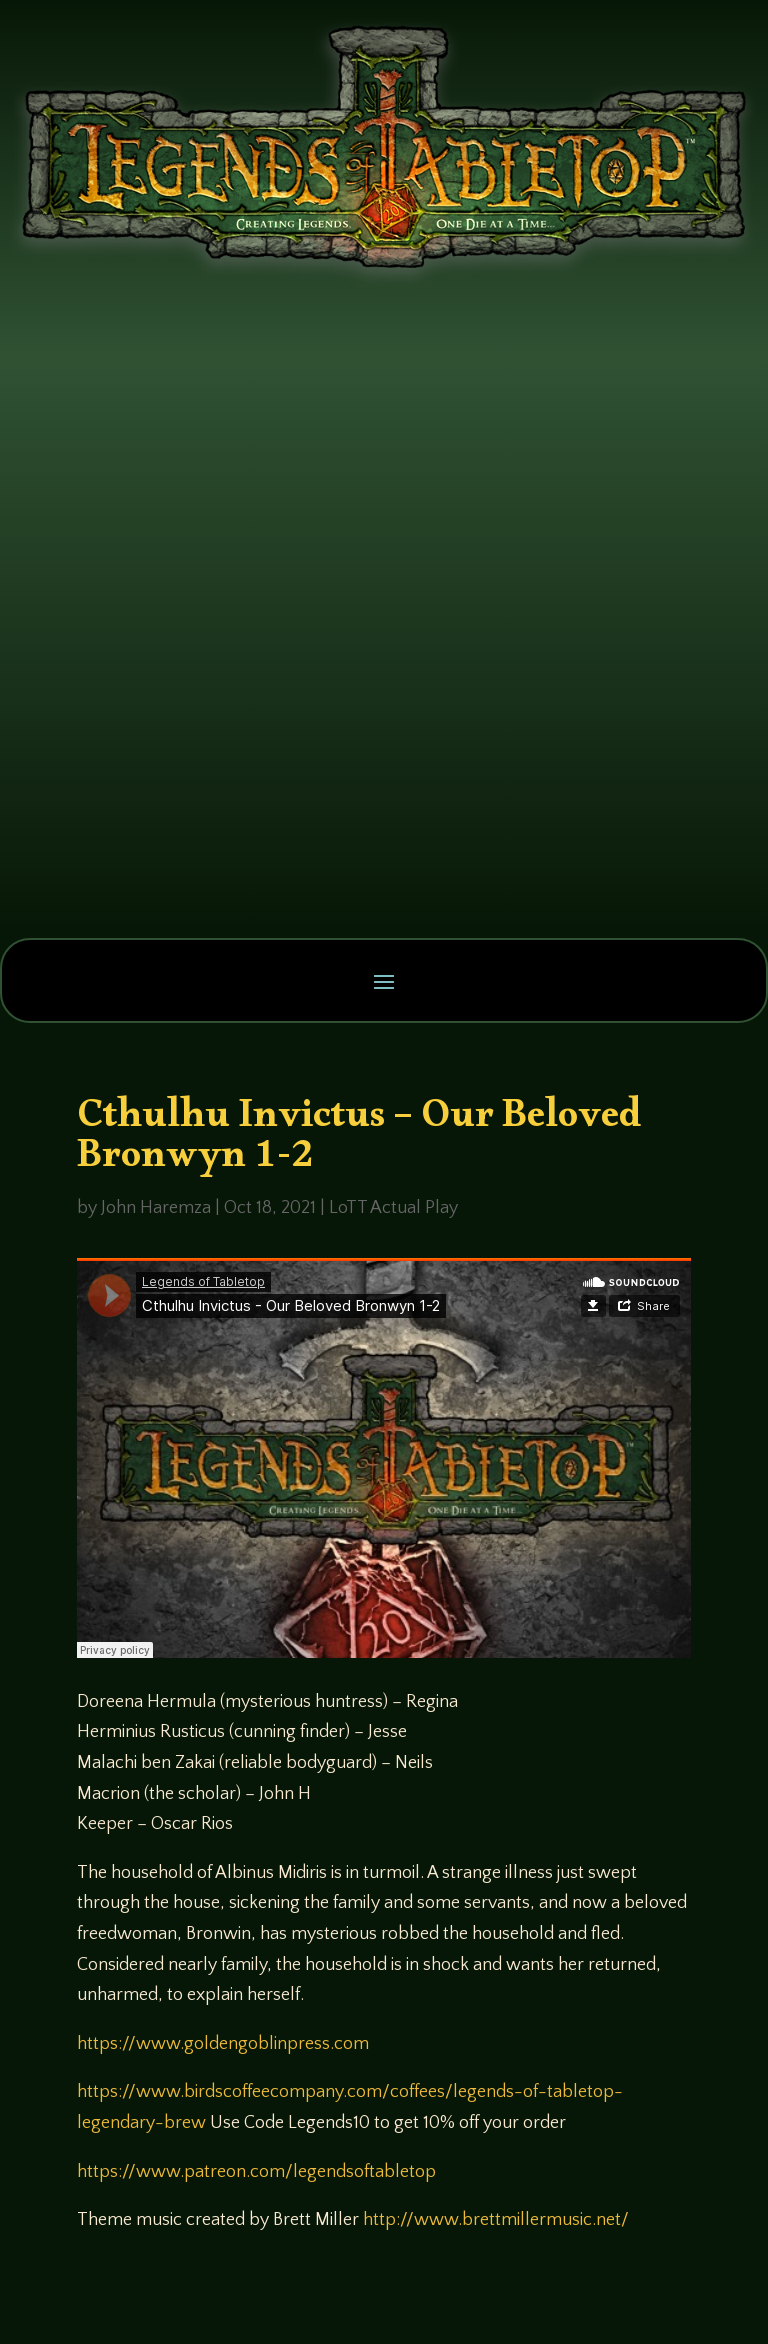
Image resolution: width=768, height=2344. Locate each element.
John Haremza (156, 1208)
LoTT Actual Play (393, 1208)
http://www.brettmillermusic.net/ (496, 2220)
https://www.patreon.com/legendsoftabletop (256, 2172)
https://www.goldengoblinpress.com (223, 2044)
